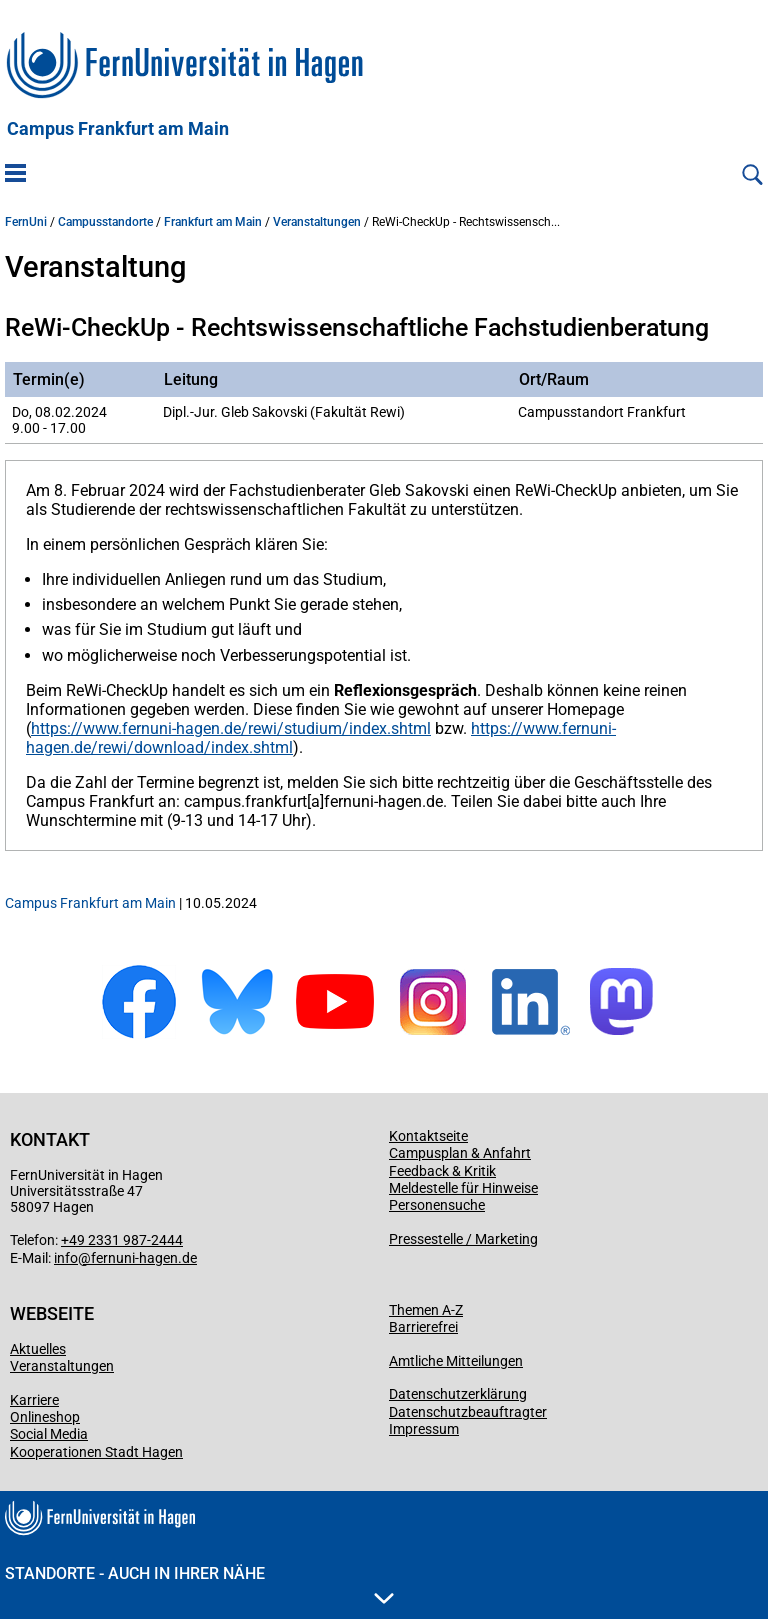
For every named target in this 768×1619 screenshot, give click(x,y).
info (66, 1258)
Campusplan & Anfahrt (460, 1153)
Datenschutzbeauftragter (468, 1412)
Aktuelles (38, 1349)
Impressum (424, 1429)
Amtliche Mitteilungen (456, 1361)
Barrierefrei (423, 1327)
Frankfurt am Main (213, 222)
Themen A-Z (426, 1310)
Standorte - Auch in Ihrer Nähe (199, 1584)
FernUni (26, 222)
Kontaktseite (428, 1136)
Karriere (34, 1400)
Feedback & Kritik (442, 1171)
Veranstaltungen (317, 222)
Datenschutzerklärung (458, 1394)
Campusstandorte (105, 222)
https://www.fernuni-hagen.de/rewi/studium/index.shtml (231, 728)
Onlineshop (45, 1417)
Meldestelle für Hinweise (463, 1188)
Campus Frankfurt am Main (118, 129)
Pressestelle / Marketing (463, 1239)
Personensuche (437, 1205)
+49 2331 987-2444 (122, 1240)
